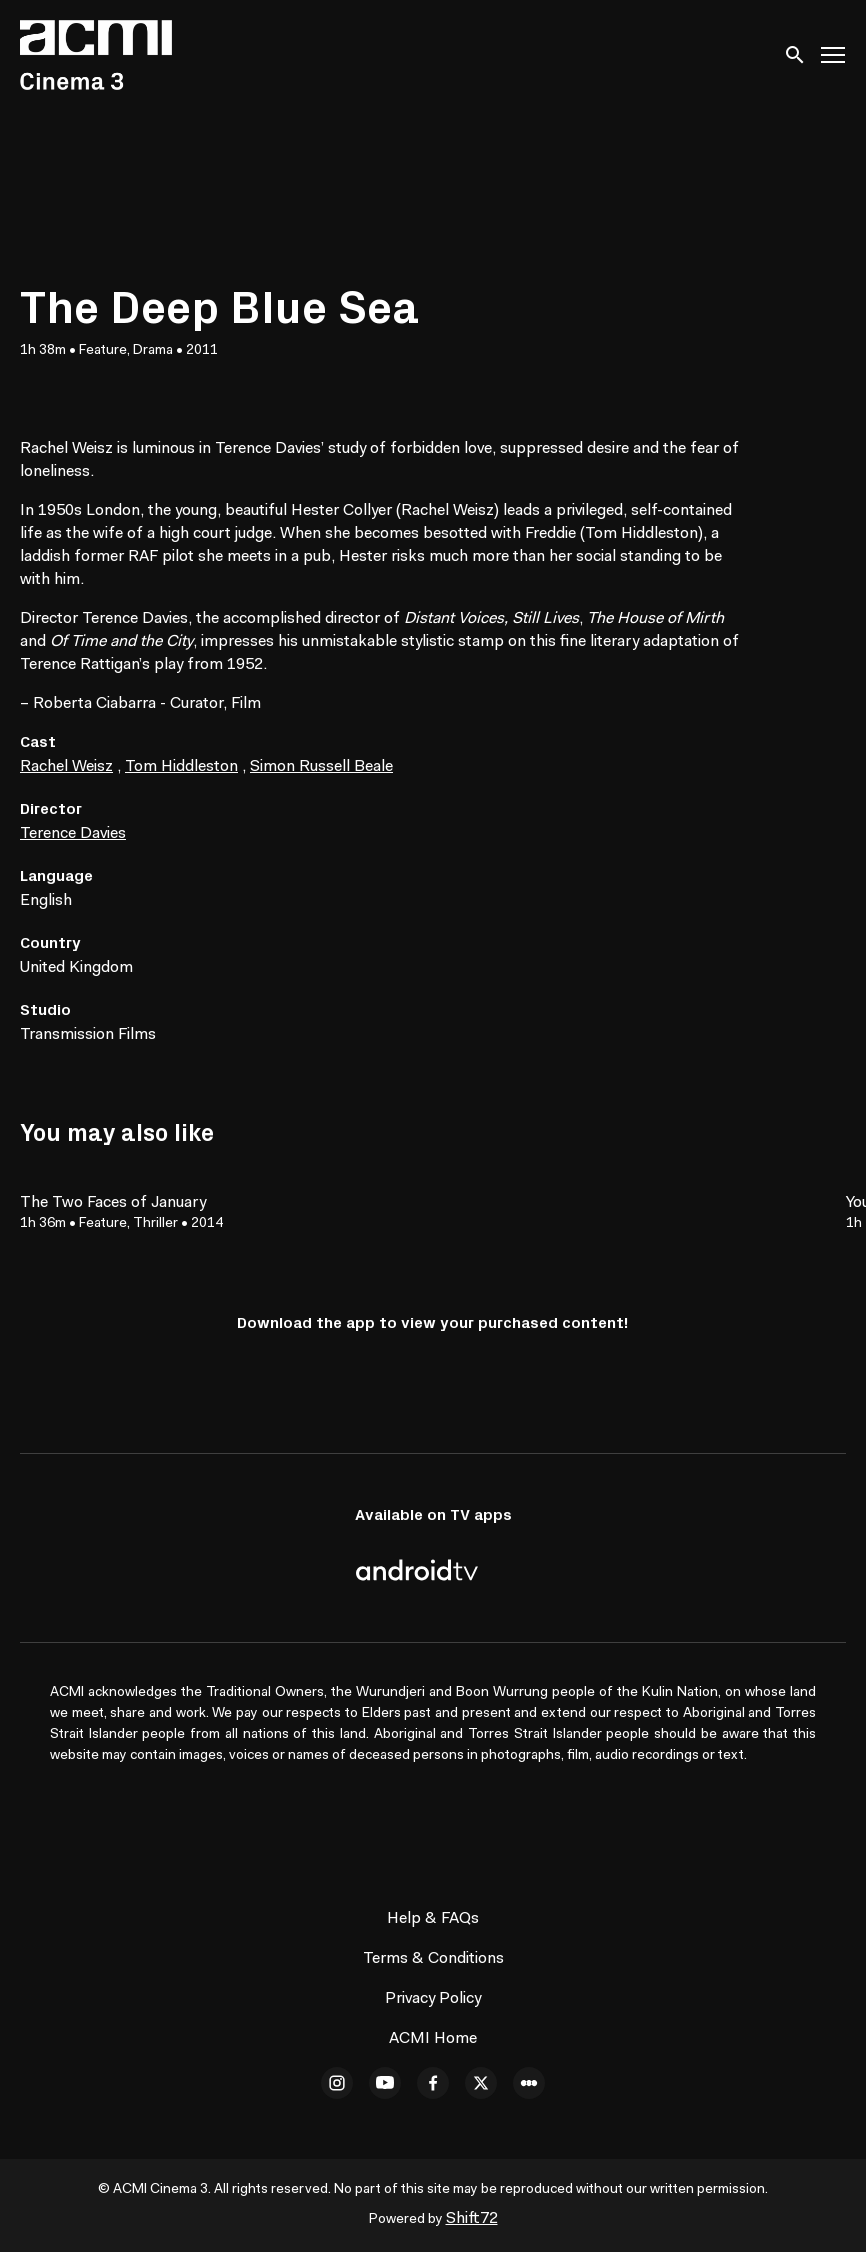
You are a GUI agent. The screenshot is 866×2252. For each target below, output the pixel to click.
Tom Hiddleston (181, 767)
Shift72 (472, 2219)
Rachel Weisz (66, 767)
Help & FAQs (433, 1919)
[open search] (796, 54)
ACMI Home (433, 2039)
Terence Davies (73, 834)
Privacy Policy (433, 1999)
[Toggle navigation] (834, 55)
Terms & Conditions (433, 1959)
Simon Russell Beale (321, 767)
